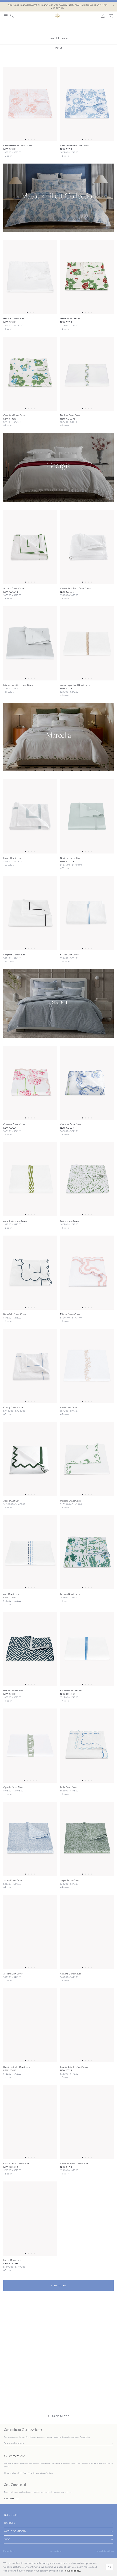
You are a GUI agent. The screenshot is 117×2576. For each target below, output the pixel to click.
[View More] (58, 2285)
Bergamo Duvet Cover (14, 954)
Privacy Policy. (85, 2437)
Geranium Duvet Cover (71, 318)
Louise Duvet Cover (12, 2260)
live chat (36, 2473)
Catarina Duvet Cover (70, 1973)
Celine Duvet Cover (69, 1221)
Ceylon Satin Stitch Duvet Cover (75, 588)
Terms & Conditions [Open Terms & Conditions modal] (105, 2551)
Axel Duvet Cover (11, 1594)
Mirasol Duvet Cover (70, 1314)
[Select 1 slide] (28, 139)
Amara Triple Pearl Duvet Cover (75, 685)
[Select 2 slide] (31, 139)
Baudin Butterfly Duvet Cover (17, 2067)
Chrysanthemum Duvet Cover (17, 145)
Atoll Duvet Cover (68, 1407)
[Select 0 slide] (25, 139)
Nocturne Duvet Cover (71, 858)
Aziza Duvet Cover (12, 1501)
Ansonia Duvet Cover (13, 588)
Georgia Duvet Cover (13, 318)
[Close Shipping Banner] (113, 5)
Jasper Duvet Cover (12, 1880)
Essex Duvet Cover (69, 954)
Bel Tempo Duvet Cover (71, 1690)
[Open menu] (6, 15)
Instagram (11, 2499)
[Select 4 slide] (36, 1780)
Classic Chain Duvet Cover (16, 2163)
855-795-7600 (25, 2473)
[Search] (12, 15)
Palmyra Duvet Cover (70, 1594)
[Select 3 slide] (34, 139)
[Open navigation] (58, 2515)
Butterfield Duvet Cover (14, 1314)
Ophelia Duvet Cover (13, 1787)
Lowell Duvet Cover (12, 858)
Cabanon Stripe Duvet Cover (74, 2163)
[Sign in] (102, 15)
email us (13, 2473)
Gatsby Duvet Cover (13, 1407)
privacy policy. (73, 2570)
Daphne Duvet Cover (70, 415)
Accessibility (56, 2551)
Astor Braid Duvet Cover (15, 1221)
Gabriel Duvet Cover (13, 1690)
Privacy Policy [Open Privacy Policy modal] (9, 2551)
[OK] (109, 2567)
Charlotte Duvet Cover (14, 1124)
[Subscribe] (111, 2443)
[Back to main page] (57, 15)
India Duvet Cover (69, 1787)
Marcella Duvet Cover (70, 1501)
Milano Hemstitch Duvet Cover (18, 685)
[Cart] (111, 15)
